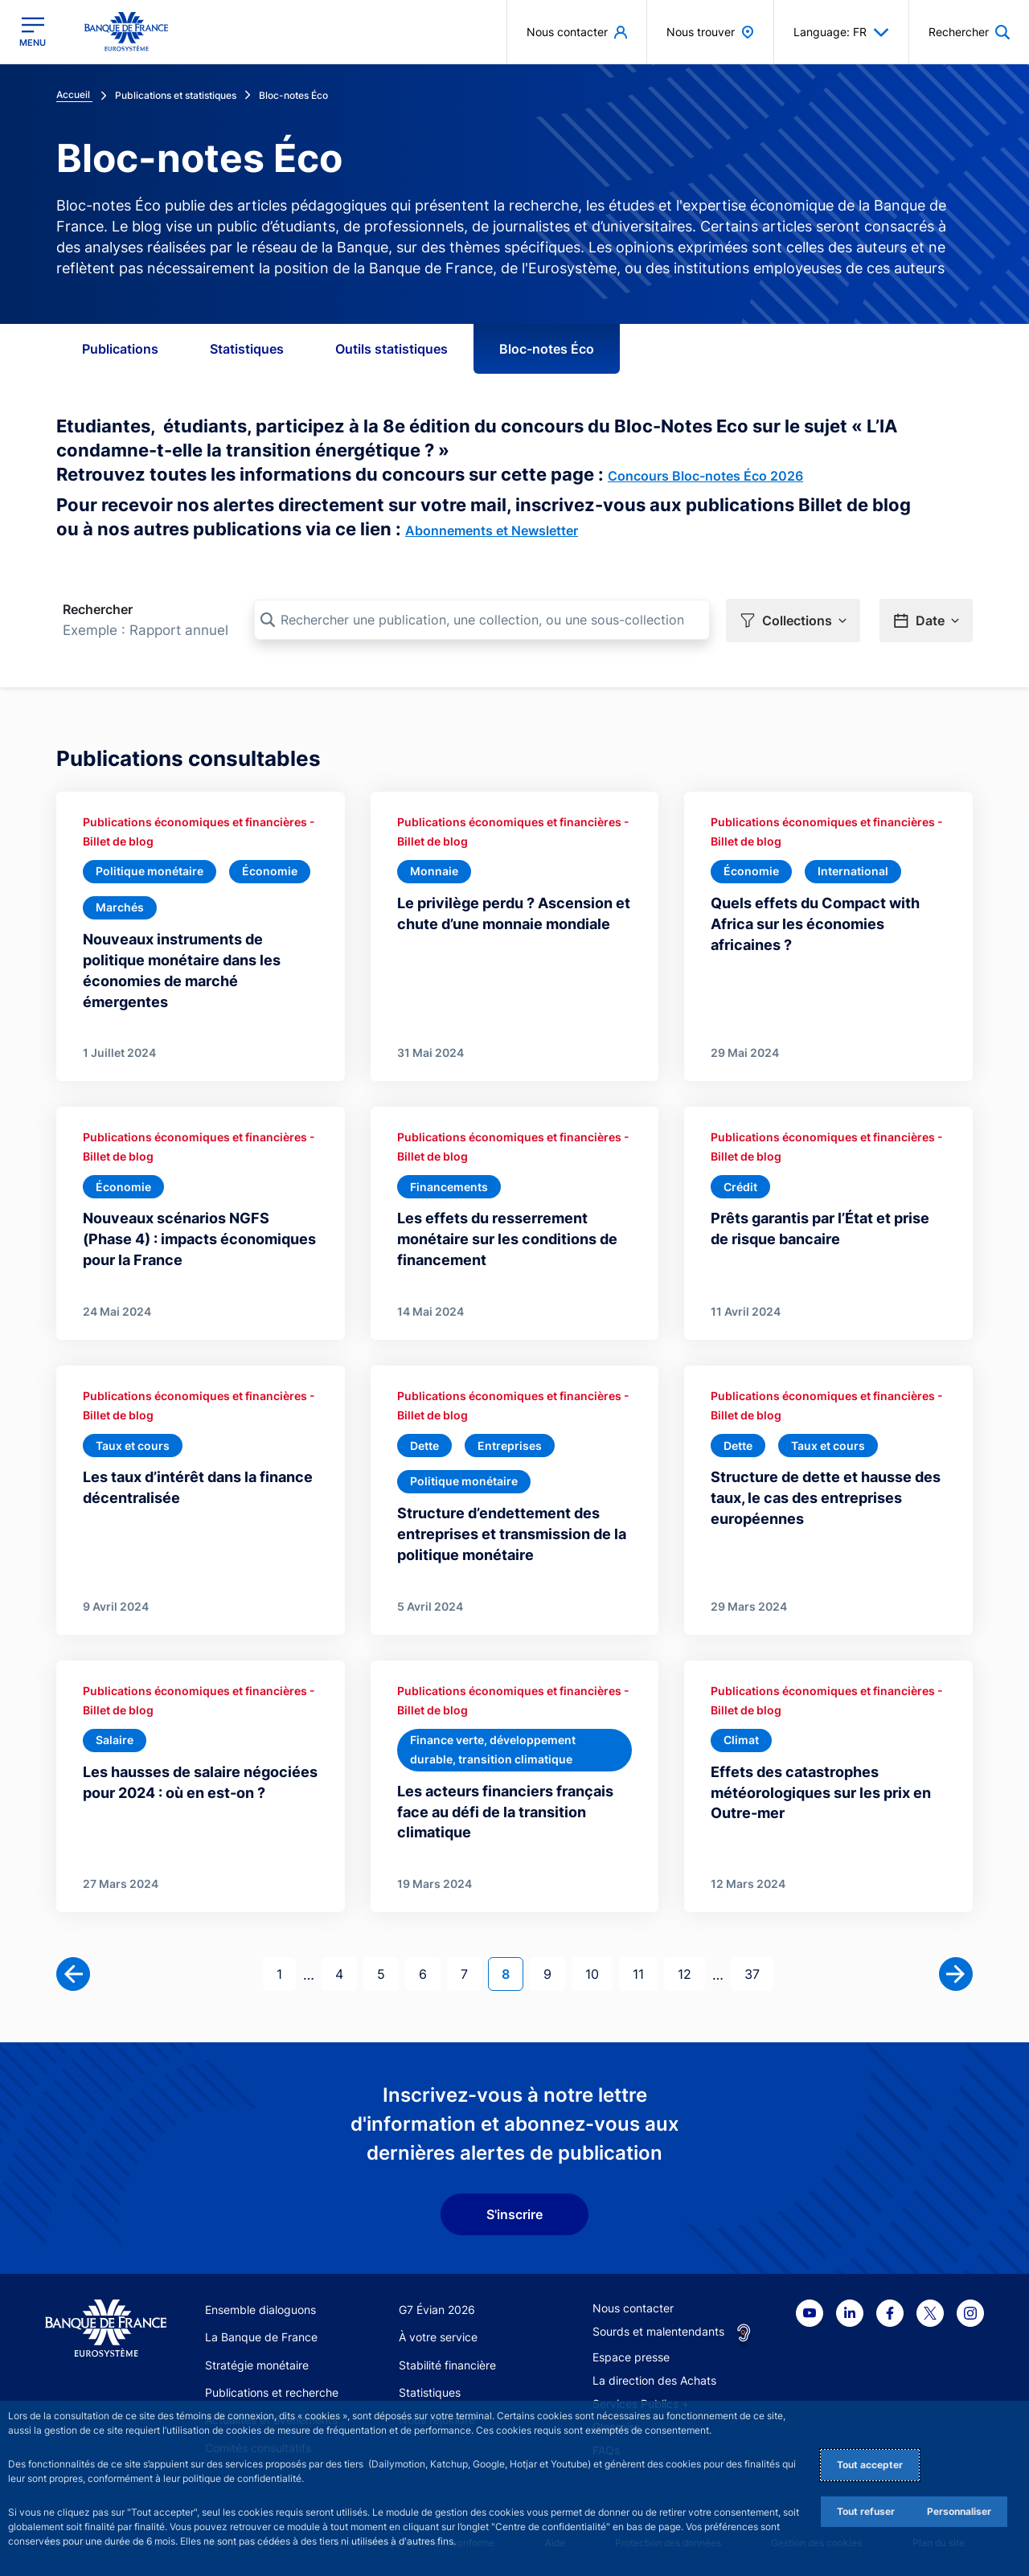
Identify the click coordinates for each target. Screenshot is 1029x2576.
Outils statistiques (391, 349)
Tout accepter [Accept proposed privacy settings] (870, 2465)
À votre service (438, 2337)
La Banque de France (261, 2337)
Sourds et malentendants (658, 2331)
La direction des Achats (654, 2380)
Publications (120, 349)
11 (645, 1973)
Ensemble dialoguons (260, 2309)
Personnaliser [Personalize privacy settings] (959, 2511)
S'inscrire (514, 2214)
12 (691, 1973)
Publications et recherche (271, 2392)
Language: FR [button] (841, 32)
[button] (793, 620)
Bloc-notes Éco (546, 349)
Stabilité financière (447, 2365)
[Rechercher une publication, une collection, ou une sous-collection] (482, 620)
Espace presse (631, 2357)
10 (598, 1973)
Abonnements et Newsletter (491, 530)
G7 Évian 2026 (437, 2309)
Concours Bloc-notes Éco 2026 (705, 476)
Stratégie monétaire (257, 2365)
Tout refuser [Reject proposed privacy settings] (866, 2511)
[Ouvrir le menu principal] (32, 32)
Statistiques (247, 349)
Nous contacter (633, 2308)
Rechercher (98, 609)
